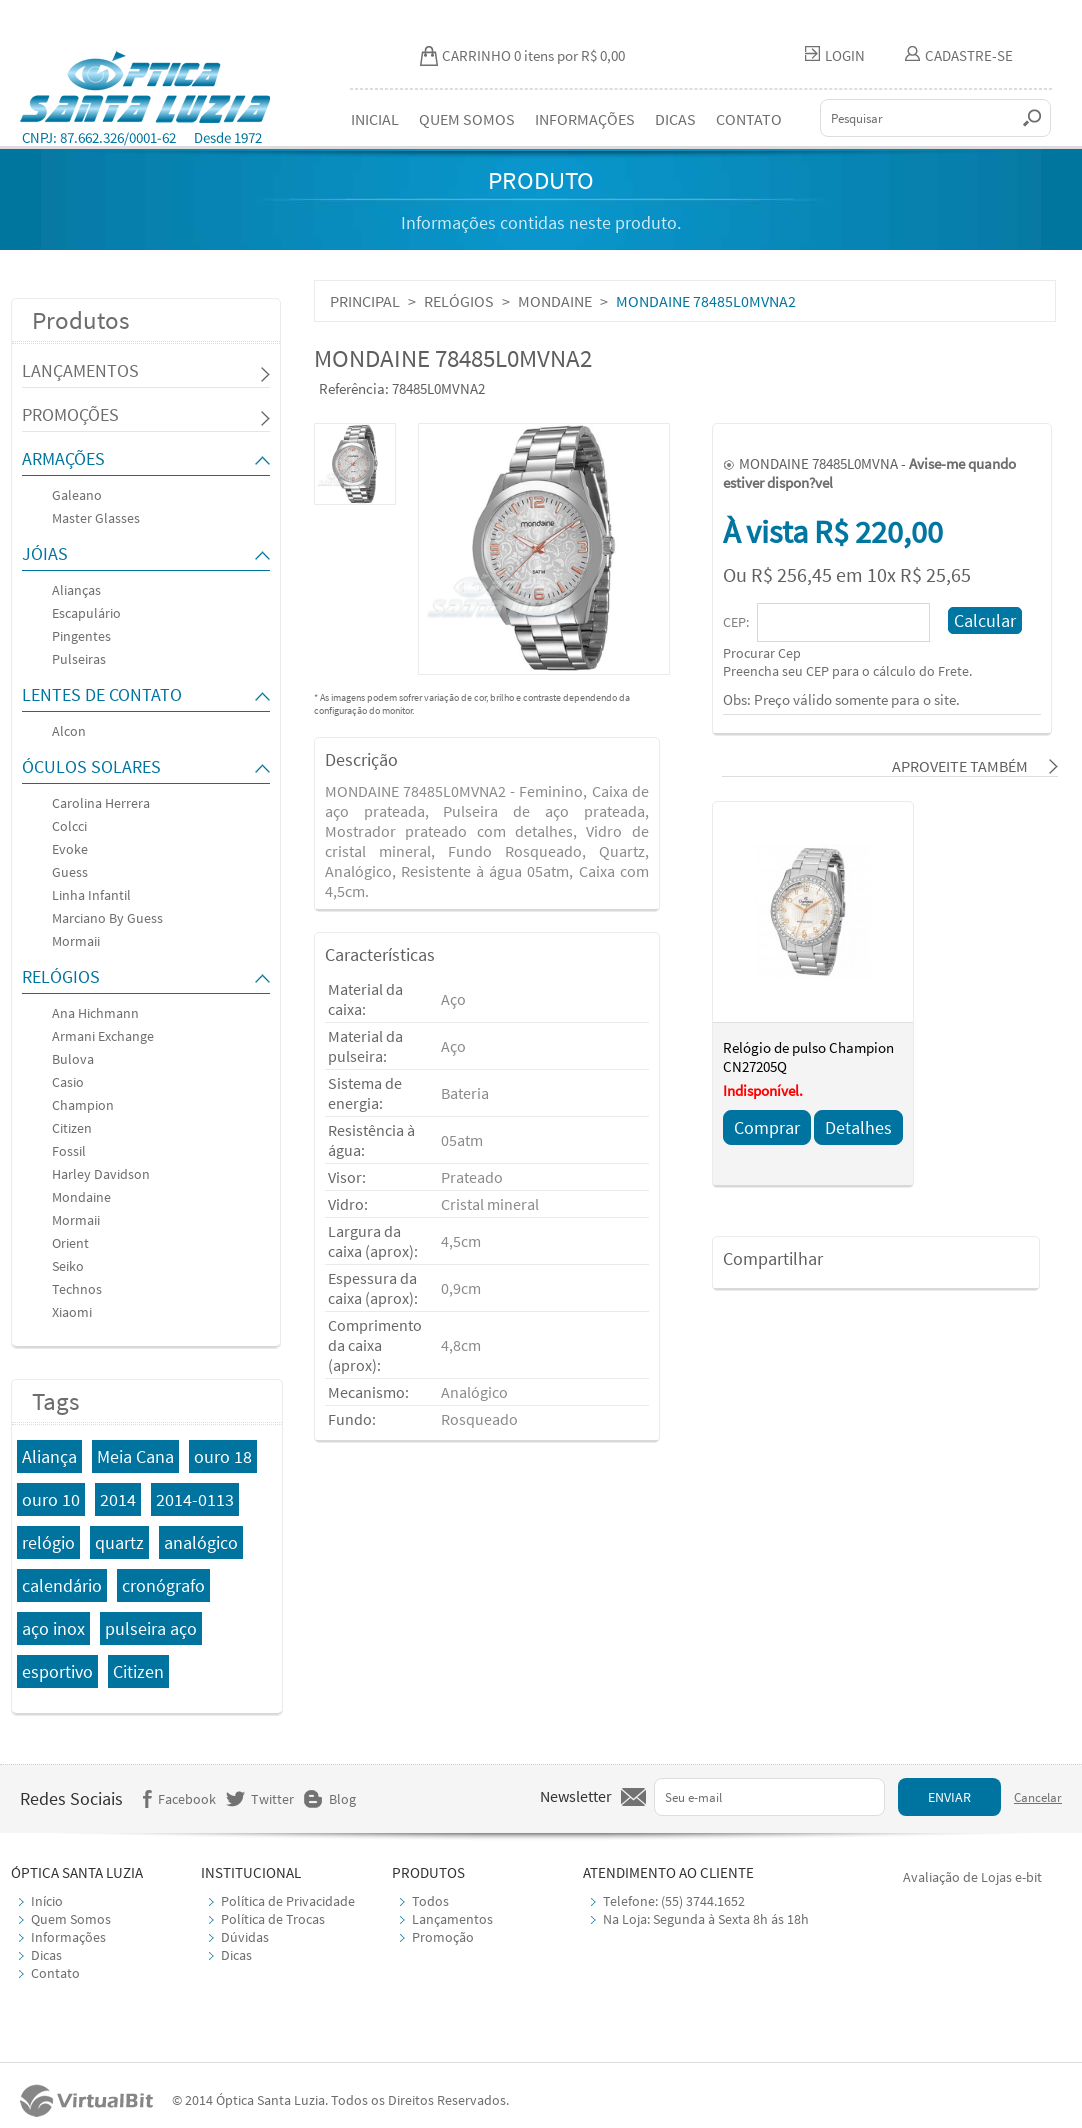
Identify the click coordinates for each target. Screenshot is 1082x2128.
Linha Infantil (91, 895)
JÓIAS (45, 553)
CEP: (737, 622)
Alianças (76, 590)
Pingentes (81, 636)
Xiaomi (72, 1312)
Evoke (70, 849)
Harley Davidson (101, 1174)
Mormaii (76, 941)
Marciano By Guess (107, 918)
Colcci (69, 826)
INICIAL (375, 119)
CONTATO (749, 119)
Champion (83, 1105)
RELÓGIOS (61, 976)
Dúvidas (245, 1937)
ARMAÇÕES (63, 458)
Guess (70, 872)
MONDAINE (555, 301)
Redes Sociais (71, 1798)
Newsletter (576, 1796)
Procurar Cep (762, 653)
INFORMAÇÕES (585, 119)
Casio (68, 1082)
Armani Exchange (103, 1036)
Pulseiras (79, 659)
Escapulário (86, 613)
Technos (77, 1289)
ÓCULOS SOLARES (91, 766)
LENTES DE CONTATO (102, 694)
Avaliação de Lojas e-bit (972, 1877)
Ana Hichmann (95, 1013)
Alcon (69, 731)
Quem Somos (71, 1919)
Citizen (72, 1128)
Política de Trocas (273, 1919)
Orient (70, 1243)
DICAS (675, 119)
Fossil (69, 1151)
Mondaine (81, 1197)
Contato (55, 1973)
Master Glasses (96, 518)
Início (47, 1901)
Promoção (443, 1937)
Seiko (68, 1266)
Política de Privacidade (288, 1901)
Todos (430, 1901)
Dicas (46, 1955)
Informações (68, 1937)
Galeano (77, 495)
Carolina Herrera (101, 803)
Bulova (73, 1059)
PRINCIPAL (365, 301)
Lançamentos (452, 1919)
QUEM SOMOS (467, 119)
